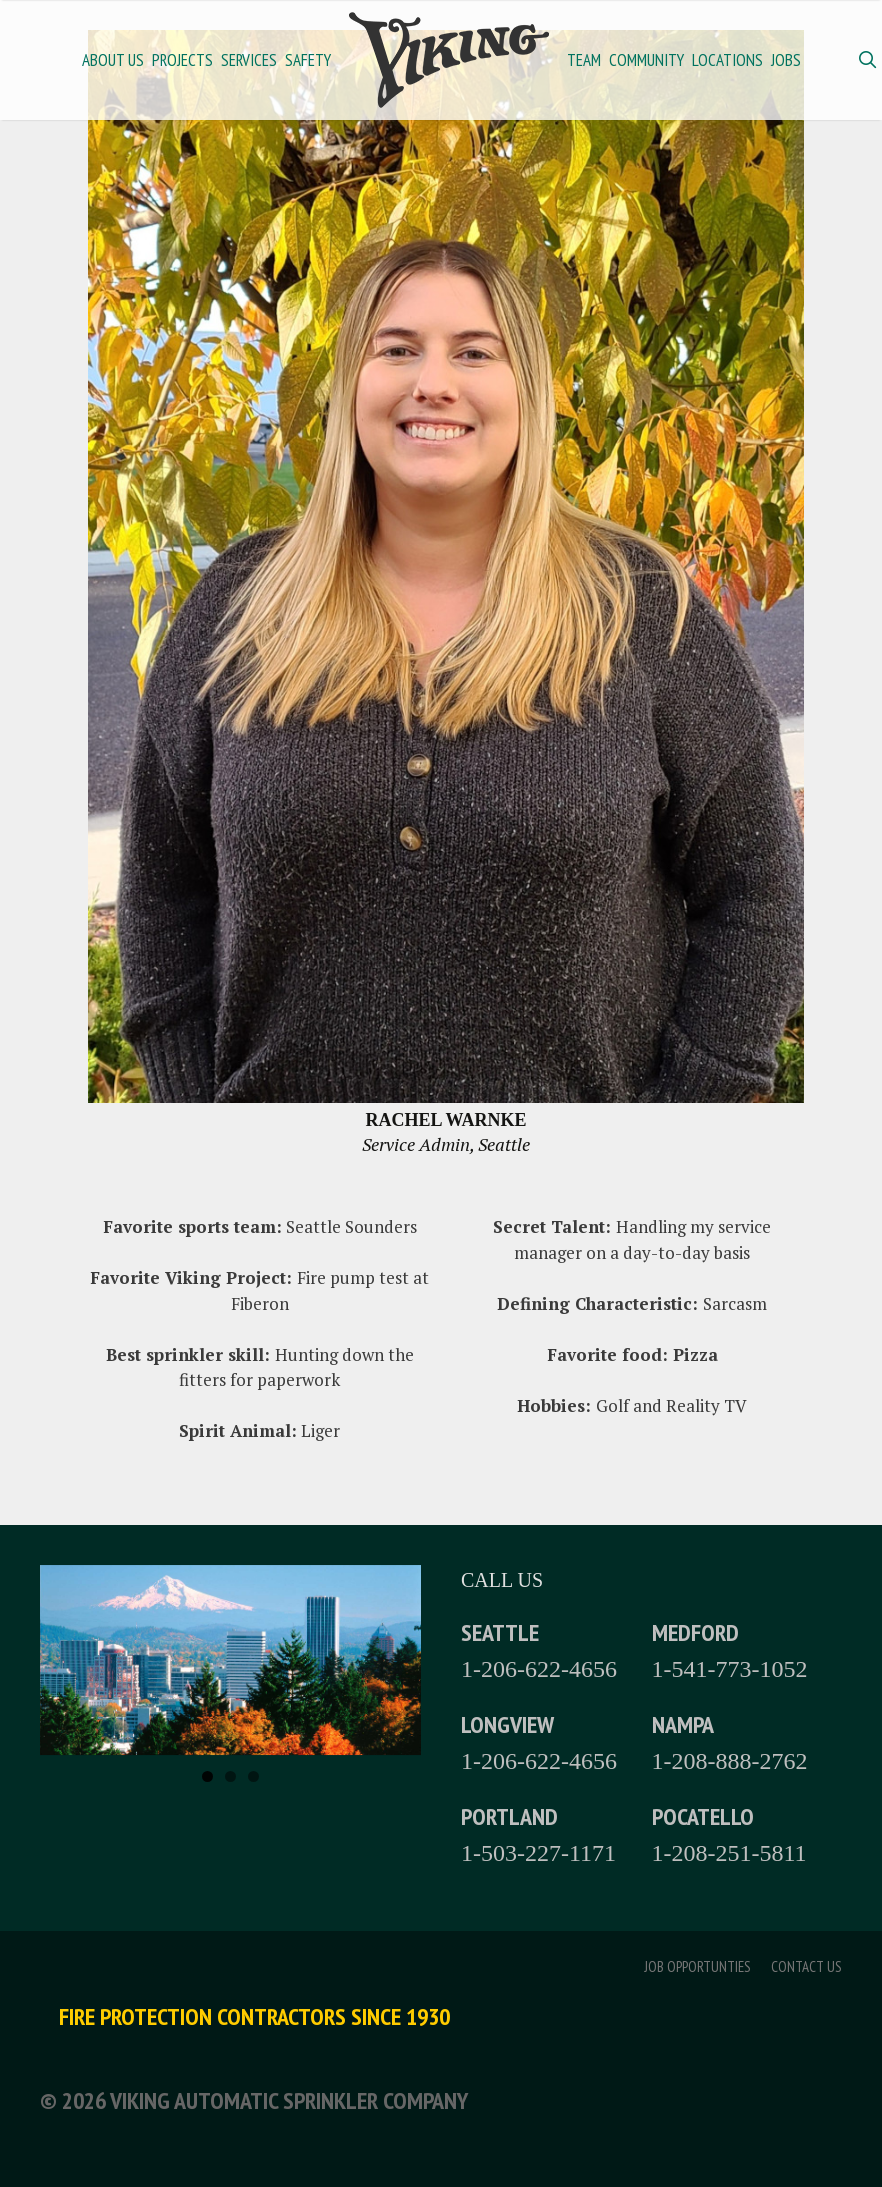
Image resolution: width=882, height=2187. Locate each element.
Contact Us (806, 1966)
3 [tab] (253, 1776)
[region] (230, 1660)
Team (584, 60)
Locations (727, 60)
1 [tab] (207, 1776)
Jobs (786, 60)
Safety (308, 60)
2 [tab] (230, 1776)
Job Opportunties (697, 1966)
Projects (182, 60)
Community (646, 60)
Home (449, 60)
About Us (113, 60)
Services (249, 60)
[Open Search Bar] (867, 60)
